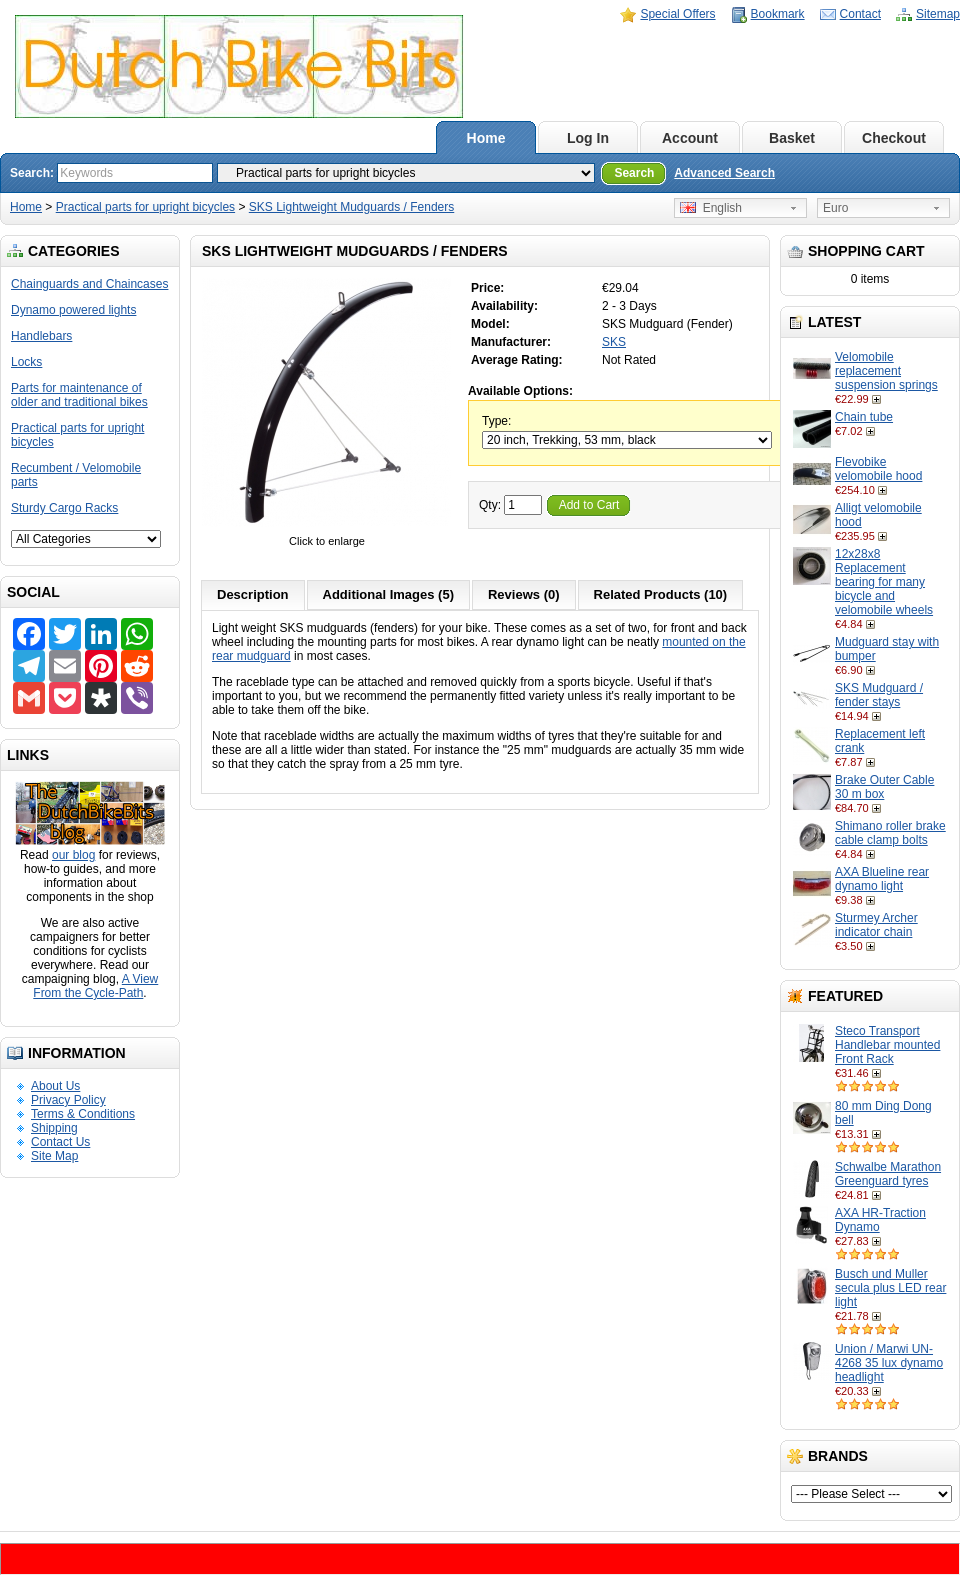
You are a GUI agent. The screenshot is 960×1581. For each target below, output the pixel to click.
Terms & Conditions (83, 1114)
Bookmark (778, 14)
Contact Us (60, 1142)
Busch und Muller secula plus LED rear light (890, 1288)
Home (486, 138)
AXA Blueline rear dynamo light (882, 879)
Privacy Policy (68, 1100)
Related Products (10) (661, 594)
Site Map (54, 1156)
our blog (73, 855)
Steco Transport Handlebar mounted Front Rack (887, 1045)
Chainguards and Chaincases (89, 284)
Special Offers (677, 14)
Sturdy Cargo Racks (64, 508)
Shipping (54, 1128)
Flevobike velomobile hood (878, 469)
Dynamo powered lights (73, 310)
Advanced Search (724, 173)
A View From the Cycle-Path (95, 986)
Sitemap (938, 14)
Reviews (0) (524, 594)
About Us (55, 1086)
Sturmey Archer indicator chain (876, 925)
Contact (860, 14)
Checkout (894, 138)
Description (253, 594)
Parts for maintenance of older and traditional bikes (79, 395)
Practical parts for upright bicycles (145, 207)
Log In (588, 138)
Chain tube (864, 417)
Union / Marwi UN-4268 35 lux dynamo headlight (889, 1363)
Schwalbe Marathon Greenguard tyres (888, 1174)
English (711, 208)
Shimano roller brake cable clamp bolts (890, 833)
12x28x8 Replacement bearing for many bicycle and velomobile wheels (884, 582)
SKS (614, 342)
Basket (792, 138)
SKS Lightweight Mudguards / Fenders (351, 207)
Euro (835, 208)
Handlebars (41, 336)
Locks (26, 362)
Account (690, 138)
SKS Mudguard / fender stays (879, 695)
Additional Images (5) (388, 594)
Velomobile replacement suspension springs (886, 371)
